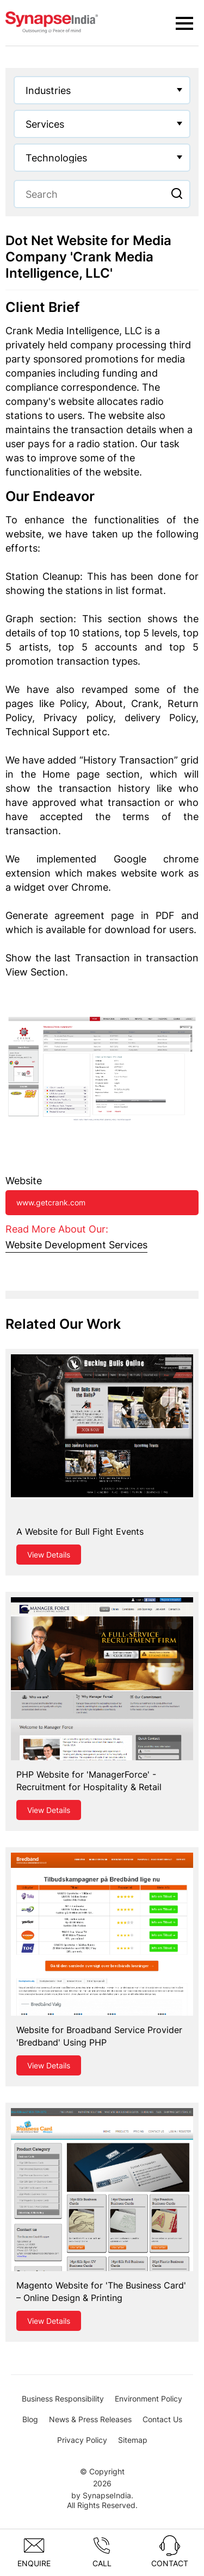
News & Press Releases (90, 2419)
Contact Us (162, 2419)
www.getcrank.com (50, 1202)
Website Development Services (76, 1245)
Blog (30, 2419)
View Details (48, 1554)
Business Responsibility (63, 2398)
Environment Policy (148, 2398)
